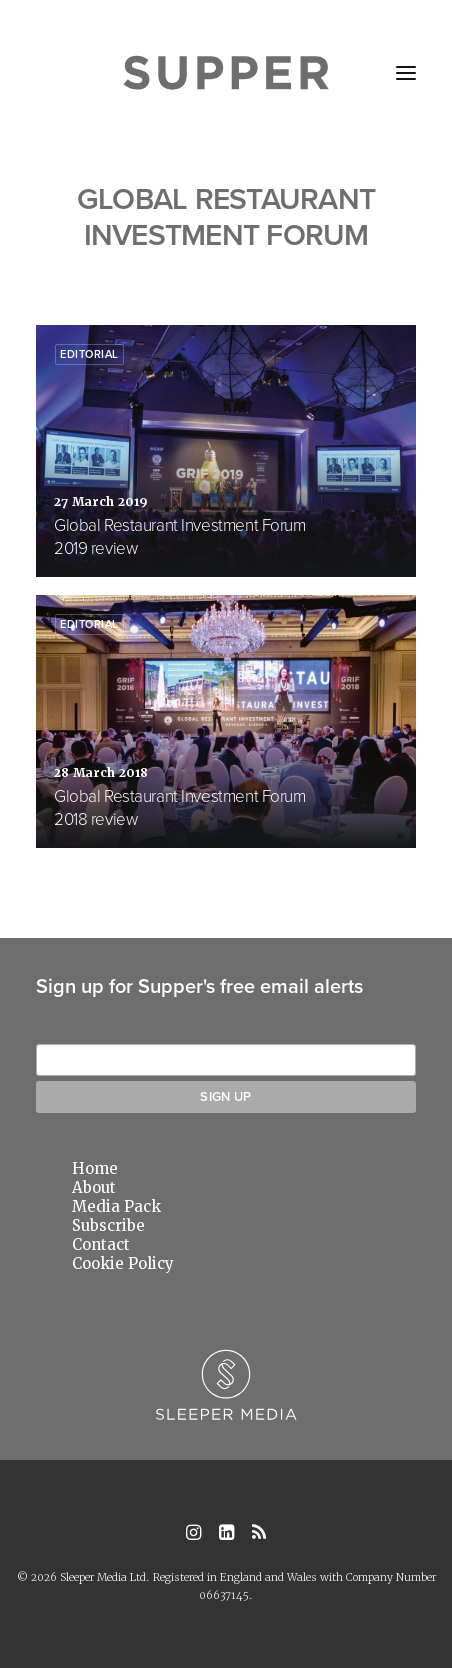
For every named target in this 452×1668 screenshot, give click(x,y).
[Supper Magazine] (226, 73)
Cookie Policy (123, 1263)
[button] (406, 73)
